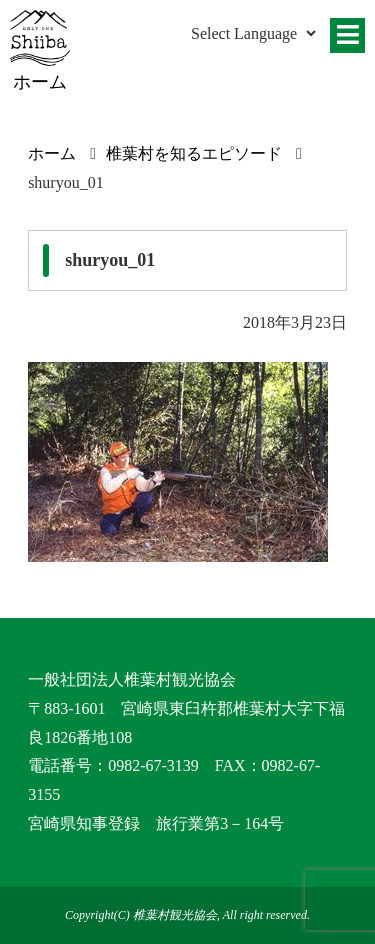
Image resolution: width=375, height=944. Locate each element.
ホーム (52, 153)
